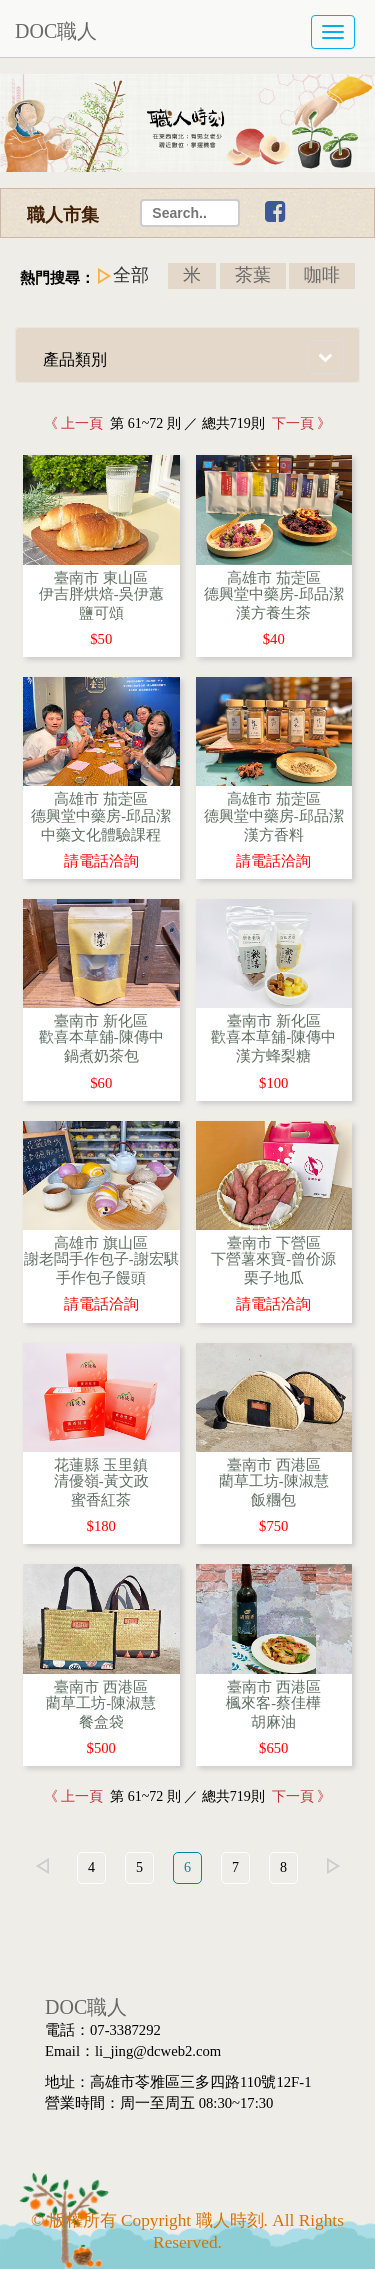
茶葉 (253, 275)
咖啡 (322, 275)
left (42, 1866)
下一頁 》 (298, 423)
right (333, 1866)
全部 (131, 275)
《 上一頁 (77, 423)
